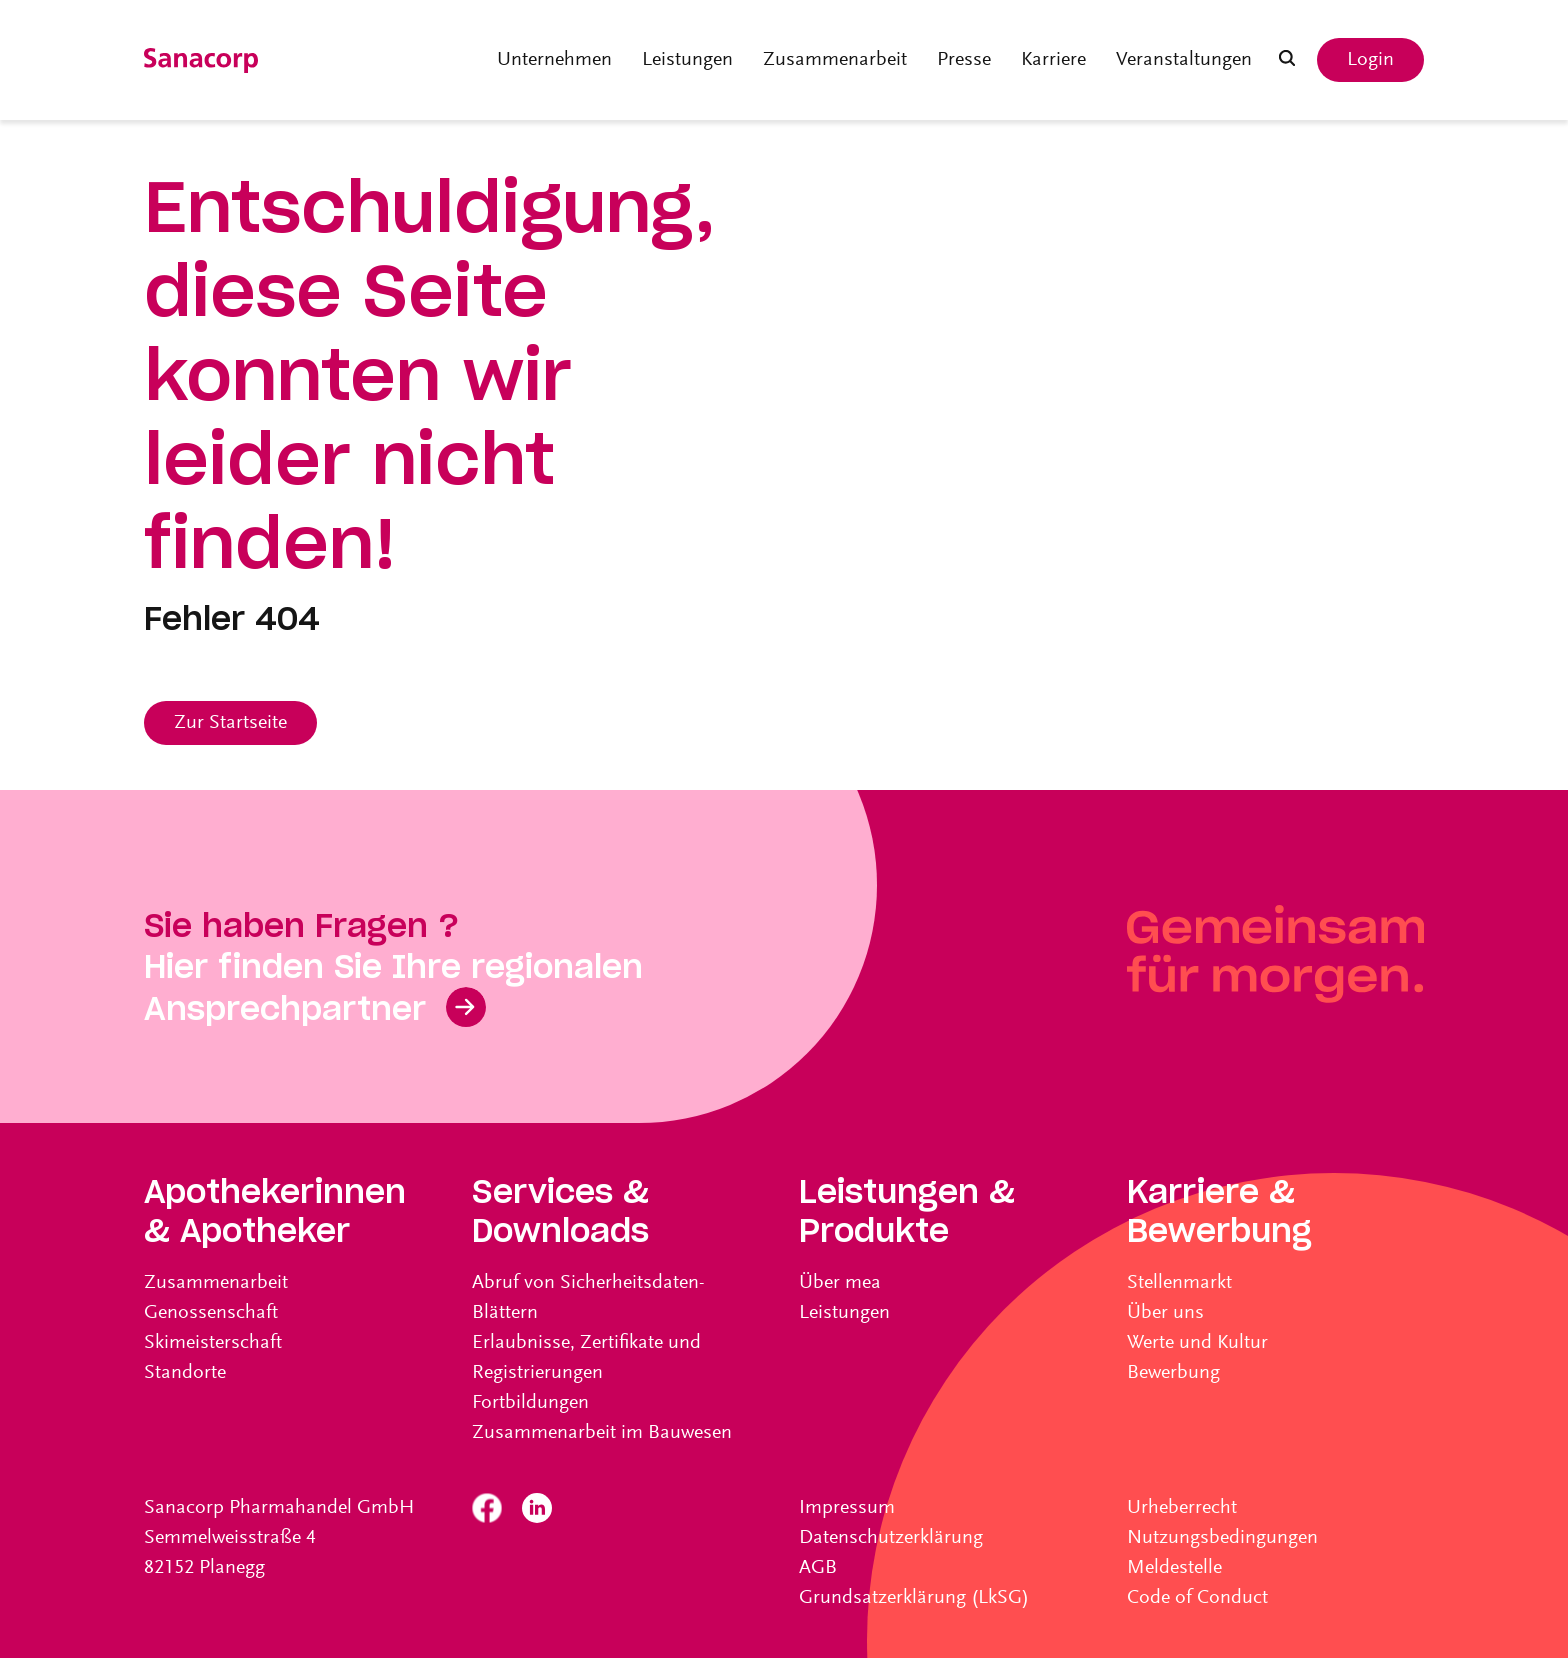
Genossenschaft (211, 1313)
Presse (964, 60)
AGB (818, 1568)
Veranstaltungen (1184, 60)
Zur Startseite (230, 723)
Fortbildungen (530, 1403)
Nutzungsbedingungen (1222, 1538)
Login (1370, 60)
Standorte (185, 1373)
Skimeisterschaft (213, 1343)
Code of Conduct (1197, 1598)
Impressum (847, 1508)
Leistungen (687, 60)
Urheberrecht (1182, 1508)
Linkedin (537, 1508)
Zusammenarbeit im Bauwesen (602, 1433)
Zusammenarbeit (835, 60)
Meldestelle (1174, 1568)
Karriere (1053, 60)
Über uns (1165, 1313)
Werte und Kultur (1197, 1343)
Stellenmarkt (1179, 1283)
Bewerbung (1173, 1373)
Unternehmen (554, 60)
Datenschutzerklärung (891, 1538)
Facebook (487, 1508)
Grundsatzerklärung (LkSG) (914, 1598)
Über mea (840, 1283)
